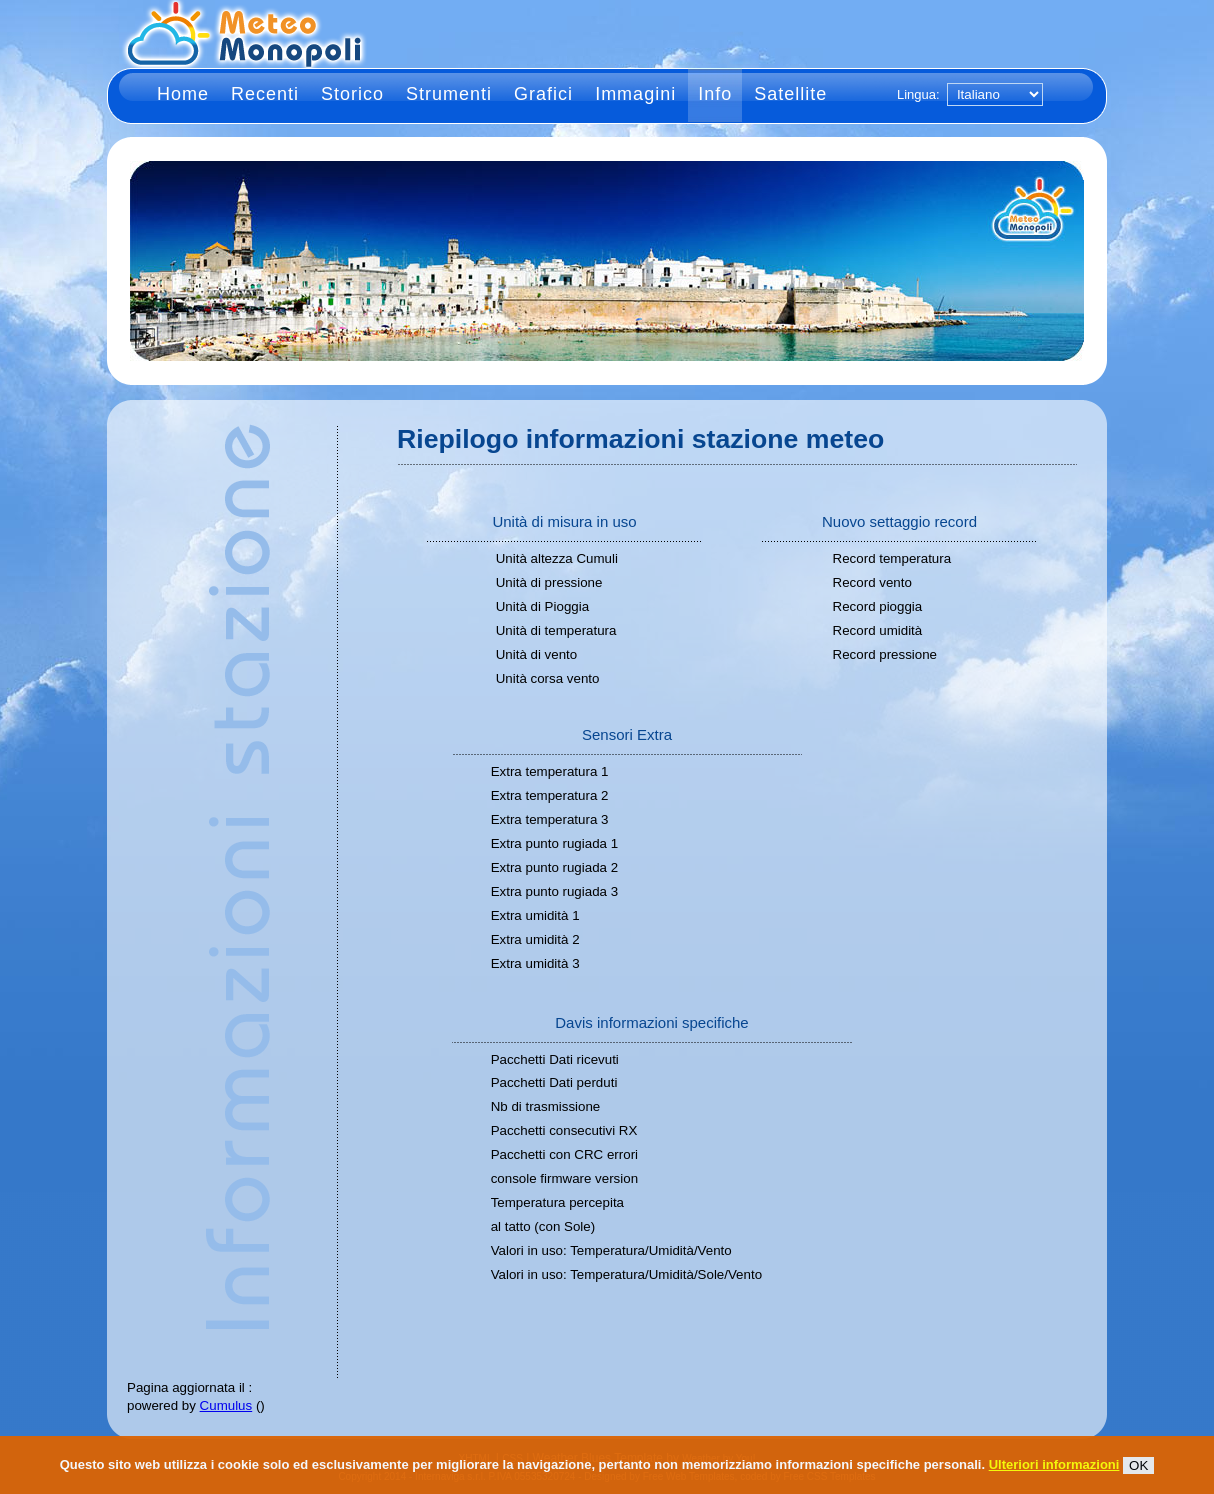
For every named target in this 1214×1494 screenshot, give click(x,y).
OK (1138, 1465)
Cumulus (226, 1405)
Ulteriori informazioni (1054, 1464)
